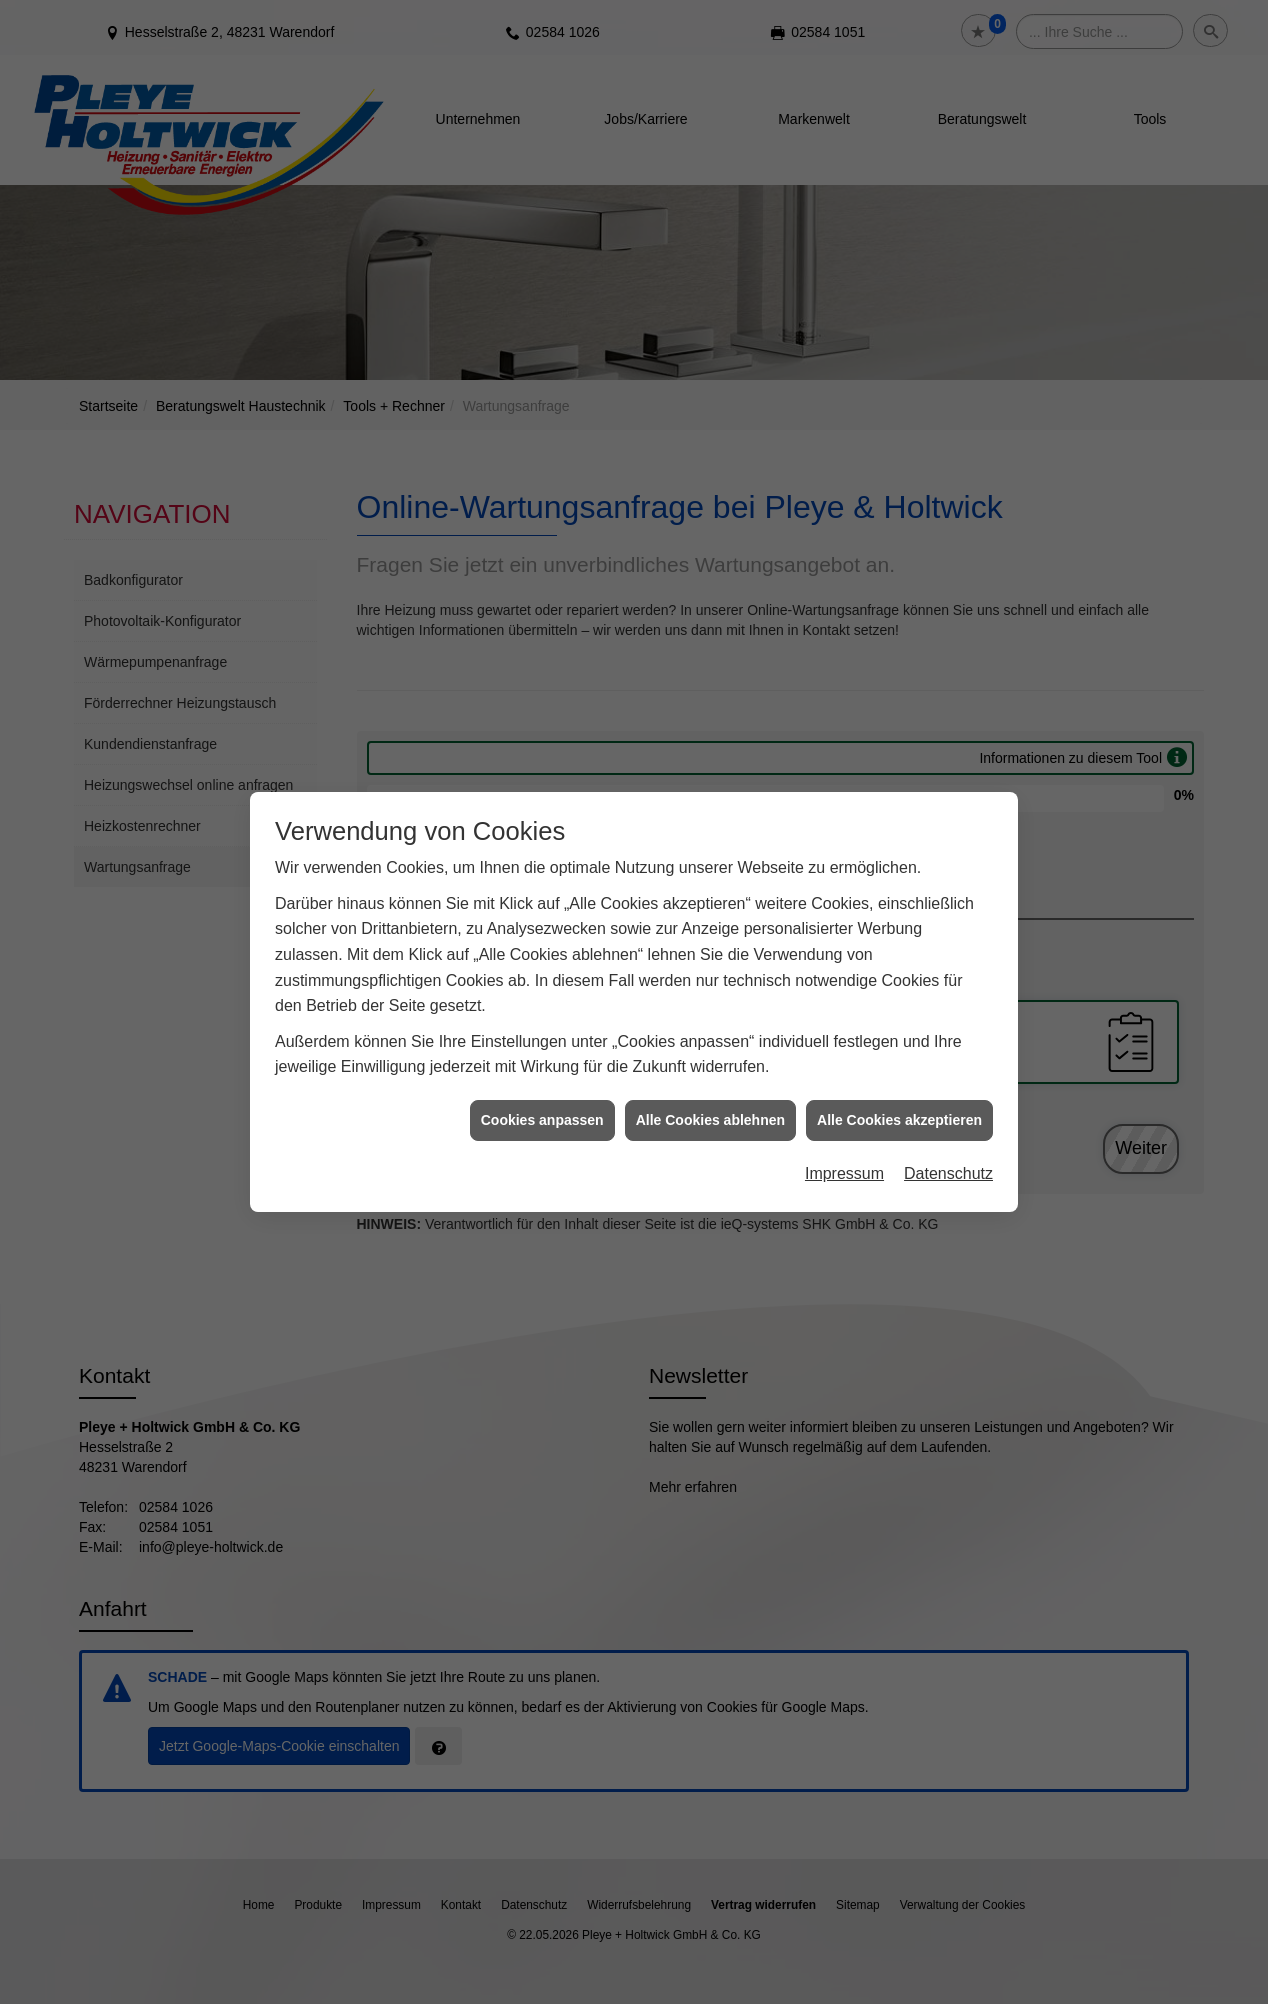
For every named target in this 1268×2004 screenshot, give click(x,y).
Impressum (844, 1138)
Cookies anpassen (542, 1084)
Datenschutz (948, 1138)
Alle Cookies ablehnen (710, 1084)
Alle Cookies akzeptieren (899, 1084)
